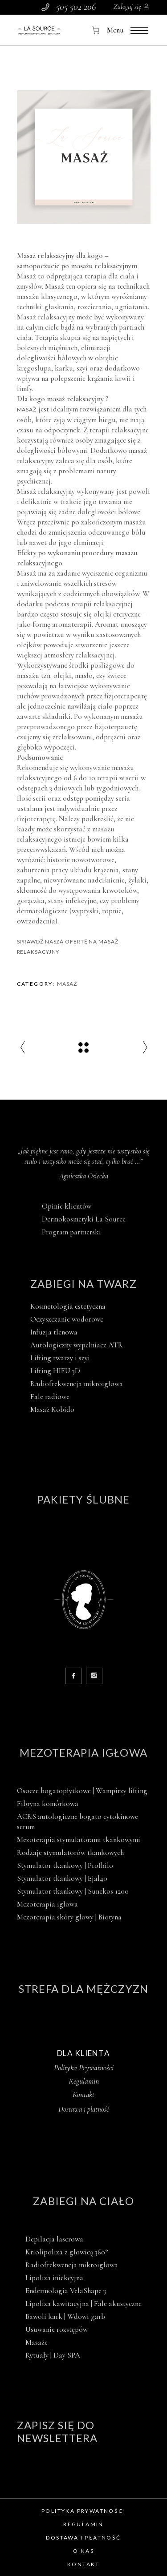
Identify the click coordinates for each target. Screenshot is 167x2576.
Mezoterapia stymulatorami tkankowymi (78, 1839)
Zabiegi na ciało (83, 2200)
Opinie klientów (66, 1206)
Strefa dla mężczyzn (83, 1988)
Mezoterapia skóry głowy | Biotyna (69, 1917)
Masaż (27, 409)
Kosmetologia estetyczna (68, 1306)
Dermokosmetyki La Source (84, 1219)
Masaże (36, 2342)
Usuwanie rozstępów (56, 2329)
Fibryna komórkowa (47, 1803)
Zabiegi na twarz (83, 1283)
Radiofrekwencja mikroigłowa (76, 1383)
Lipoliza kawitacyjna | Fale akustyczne (83, 2303)
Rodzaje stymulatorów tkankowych (70, 1852)
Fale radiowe (49, 1396)
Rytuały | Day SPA (52, 2355)
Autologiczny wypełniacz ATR (76, 1345)
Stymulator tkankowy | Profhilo (65, 1865)
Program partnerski (71, 1232)
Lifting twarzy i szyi (60, 1358)
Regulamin (84, 2081)
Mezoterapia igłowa (83, 1752)
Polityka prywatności (83, 2510)
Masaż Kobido (52, 1409)
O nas (83, 2551)
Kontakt (83, 2094)
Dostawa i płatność (83, 2537)
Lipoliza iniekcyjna (54, 2277)
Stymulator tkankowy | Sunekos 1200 (73, 1891)
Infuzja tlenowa (53, 1332)
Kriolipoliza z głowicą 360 (66, 2252)
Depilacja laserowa (54, 2239)
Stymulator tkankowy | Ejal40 (62, 1878)
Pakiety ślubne (83, 1499)
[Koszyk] (95, 30)
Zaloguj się (127, 6)
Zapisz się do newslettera (57, 2431)
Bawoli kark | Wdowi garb (65, 2316)
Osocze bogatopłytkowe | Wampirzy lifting (82, 1790)
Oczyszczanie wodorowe (66, 1319)
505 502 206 (76, 6)
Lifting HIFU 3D (55, 1370)
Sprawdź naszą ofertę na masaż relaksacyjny (67, 946)
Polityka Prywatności (84, 2067)
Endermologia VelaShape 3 (65, 2290)
